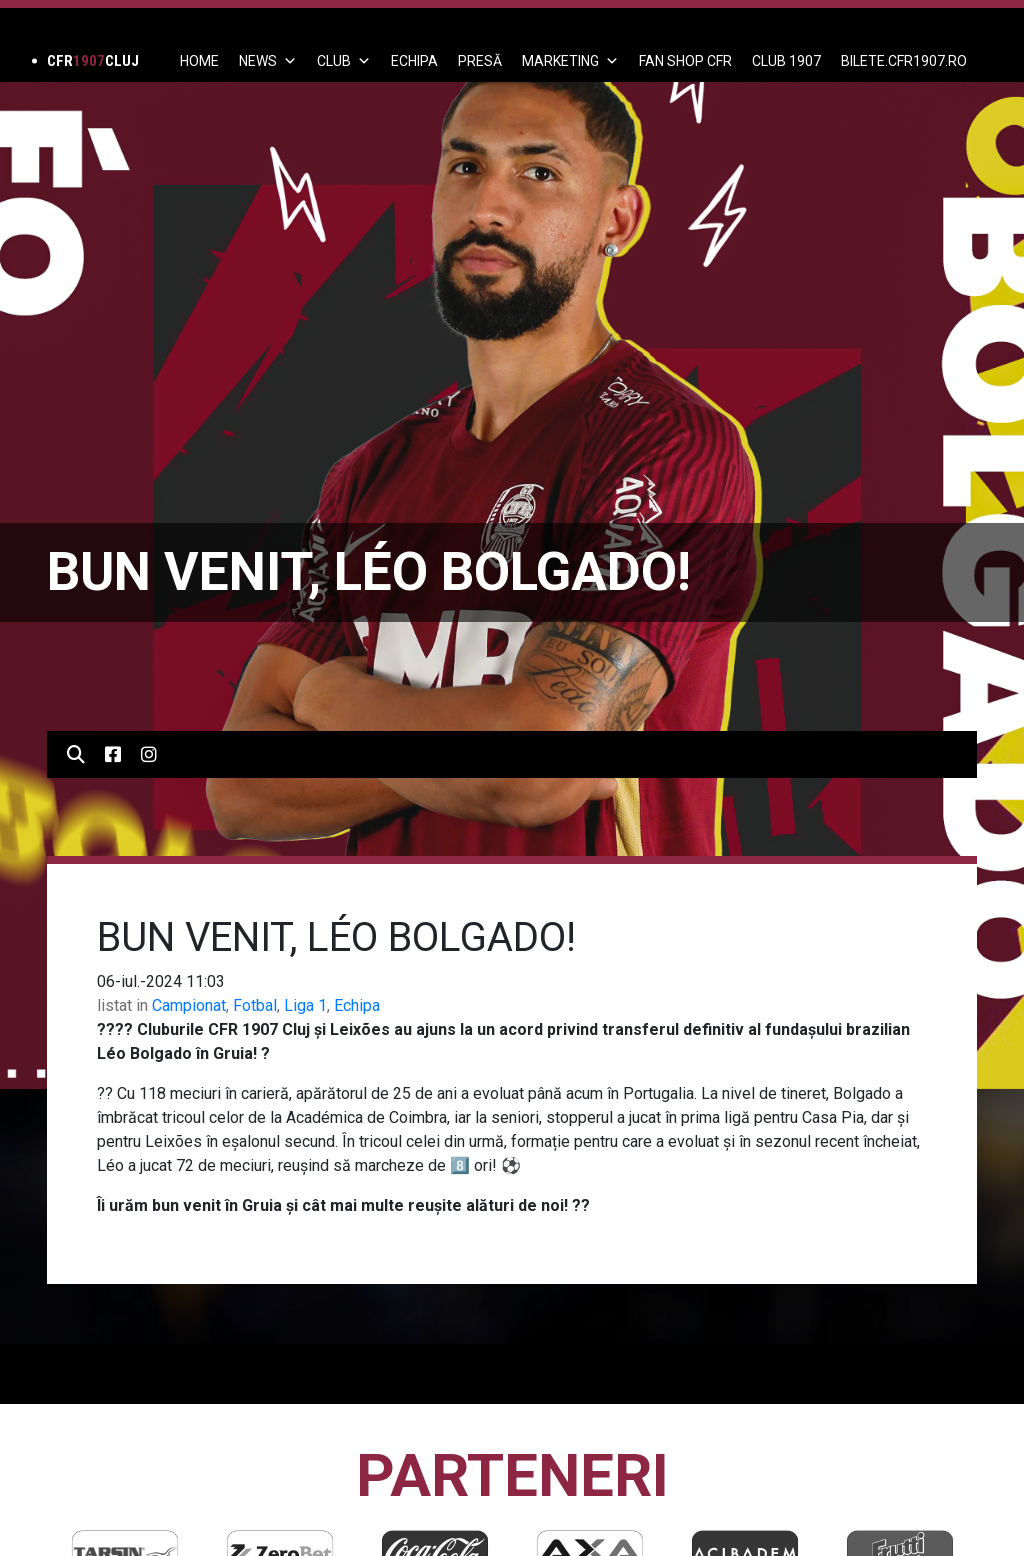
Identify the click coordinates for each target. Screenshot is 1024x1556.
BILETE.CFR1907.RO (904, 61)
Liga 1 (305, 1005)
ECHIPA (414, 61)
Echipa (357, 1005)
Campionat (189, 1005)
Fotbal (255, 1005)
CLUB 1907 (786, 61)
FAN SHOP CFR (685, 61)
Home (199, 61)
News (268, 61)
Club (344, 61)
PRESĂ (480, 61)
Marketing (570, 61)
